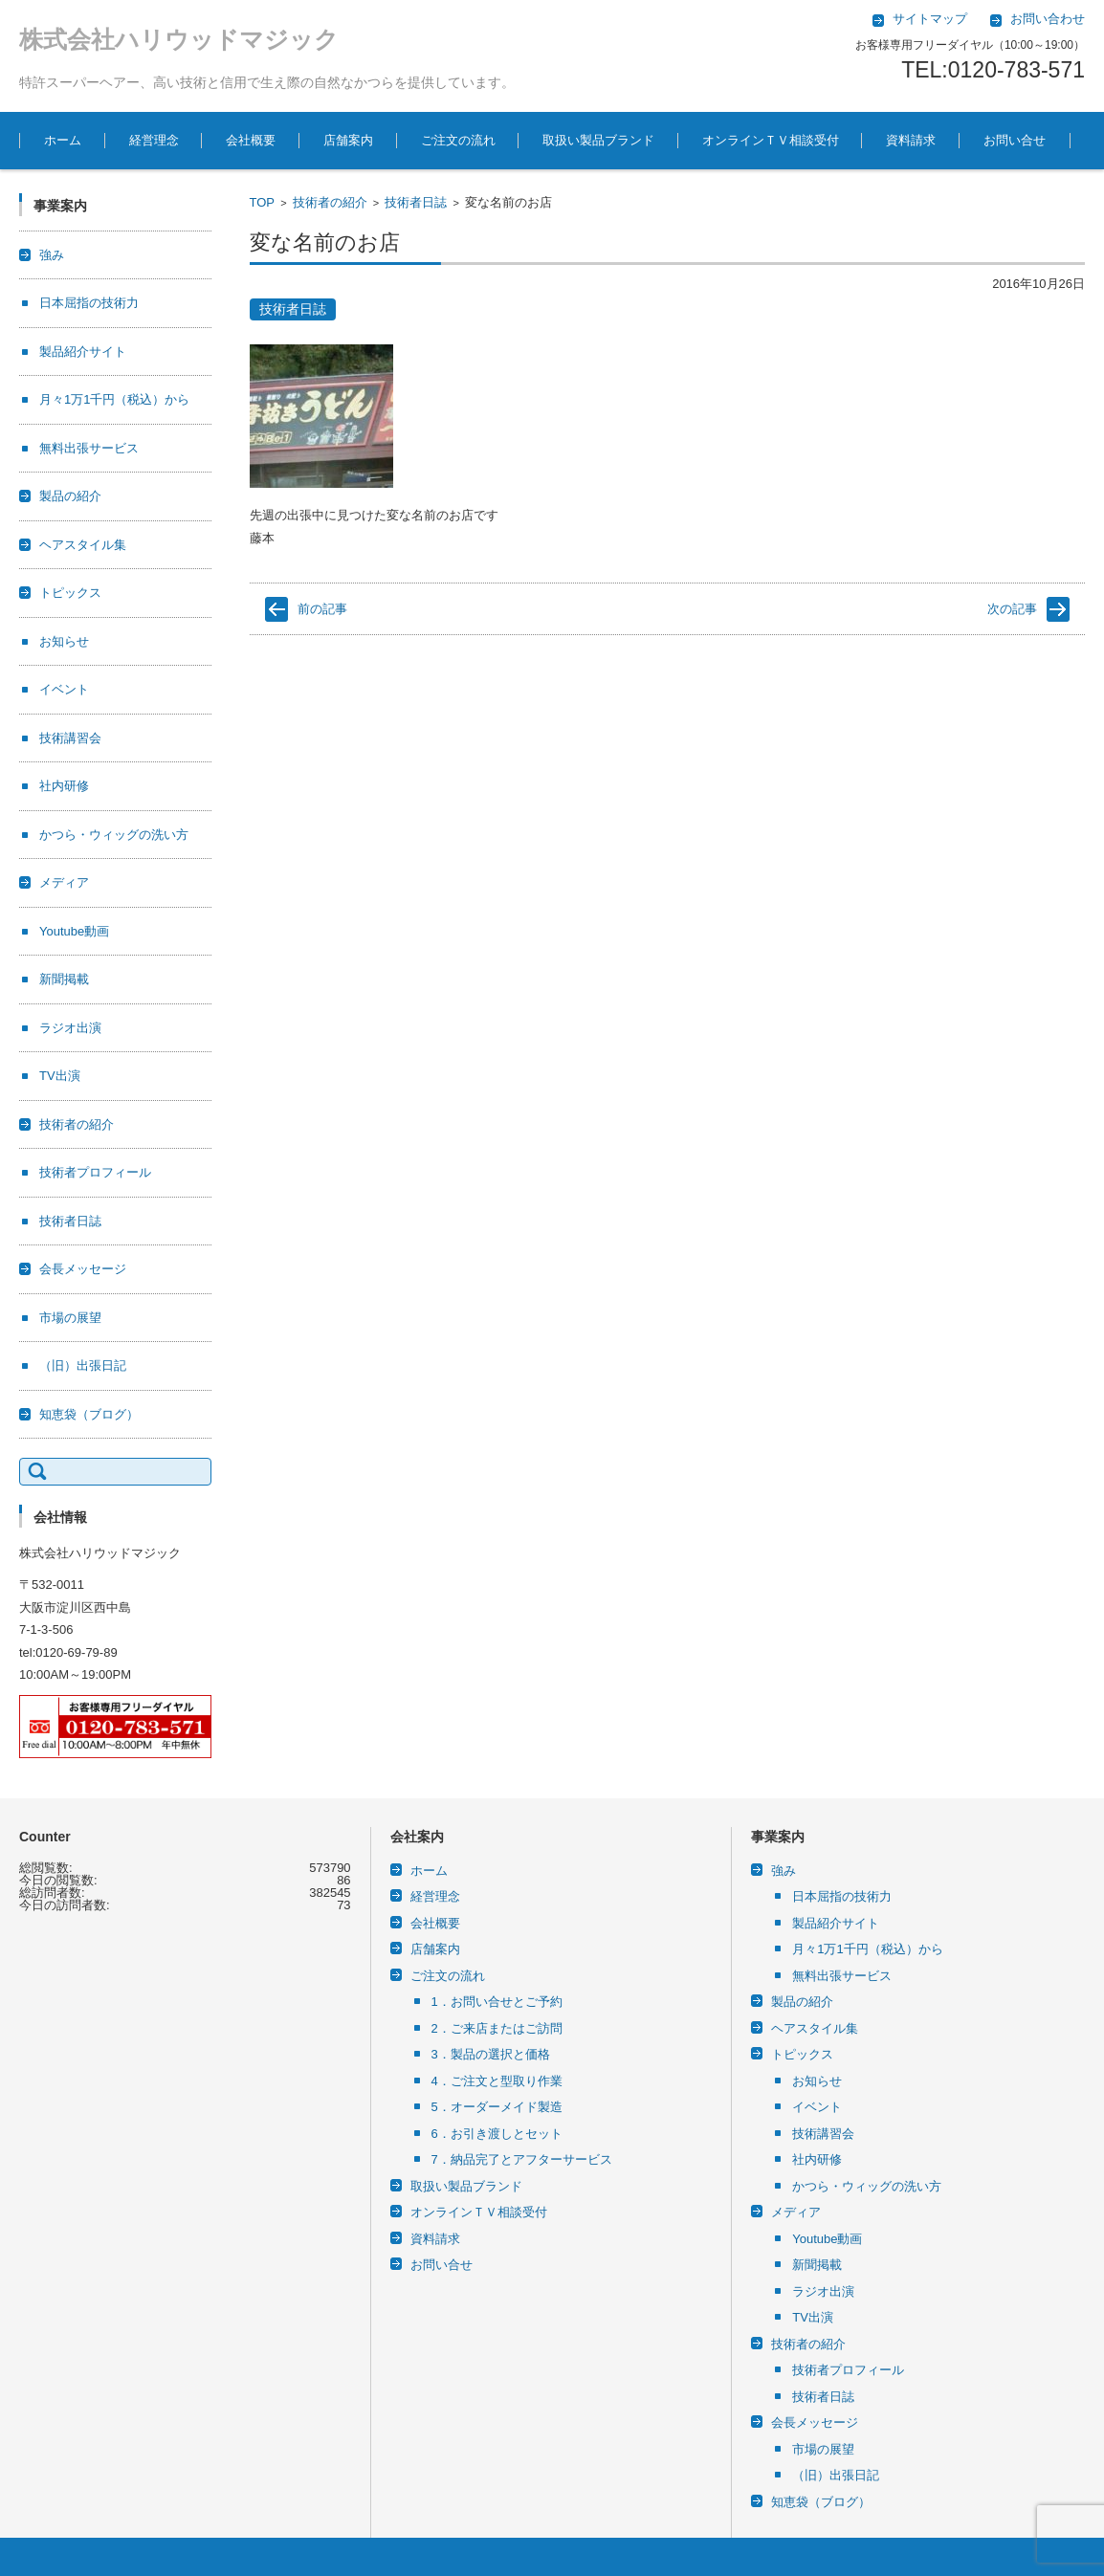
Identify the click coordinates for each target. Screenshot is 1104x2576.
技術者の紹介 (330, 202)
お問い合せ (1014, 140)
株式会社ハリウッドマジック (179, 39)
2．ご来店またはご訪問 (497, 2028)
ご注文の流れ (458, 140)
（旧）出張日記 (82, 1365)
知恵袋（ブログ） (89, 1414)
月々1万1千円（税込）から (114, 399)
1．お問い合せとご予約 (497, 2001)
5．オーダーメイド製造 (497, 2107)
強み (51, 255)
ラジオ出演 (70, 1028)
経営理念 (154, 140)
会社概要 (251, 140)
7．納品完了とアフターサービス (521, 2159)
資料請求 (911, 140)
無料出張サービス (89, 448)
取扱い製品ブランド (598, 140)
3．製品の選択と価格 (490, 2054)
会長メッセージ (82, 1269)
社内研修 (64, 786)
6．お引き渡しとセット (497, 2133)
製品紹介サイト (82, 351)
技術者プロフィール (95, 1172)
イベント (64, 689)
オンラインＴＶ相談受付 (770, 140)
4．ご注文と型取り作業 (497, 2081)
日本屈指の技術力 (89, 303)
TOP (263, 202)
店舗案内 (348, 140)
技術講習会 (70, 738)
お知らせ (64, 641)
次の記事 (1012, 609)
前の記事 (322, 609)
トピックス (70, 592)
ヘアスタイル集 (82, 545)
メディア (64, 882)
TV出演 (59, 1075)
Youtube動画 (74, 931)
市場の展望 (70, 1317)
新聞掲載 (64, 979)
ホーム (62, 140)
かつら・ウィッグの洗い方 (113, 834)
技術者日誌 (416, 202)
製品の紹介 (70, 496)
